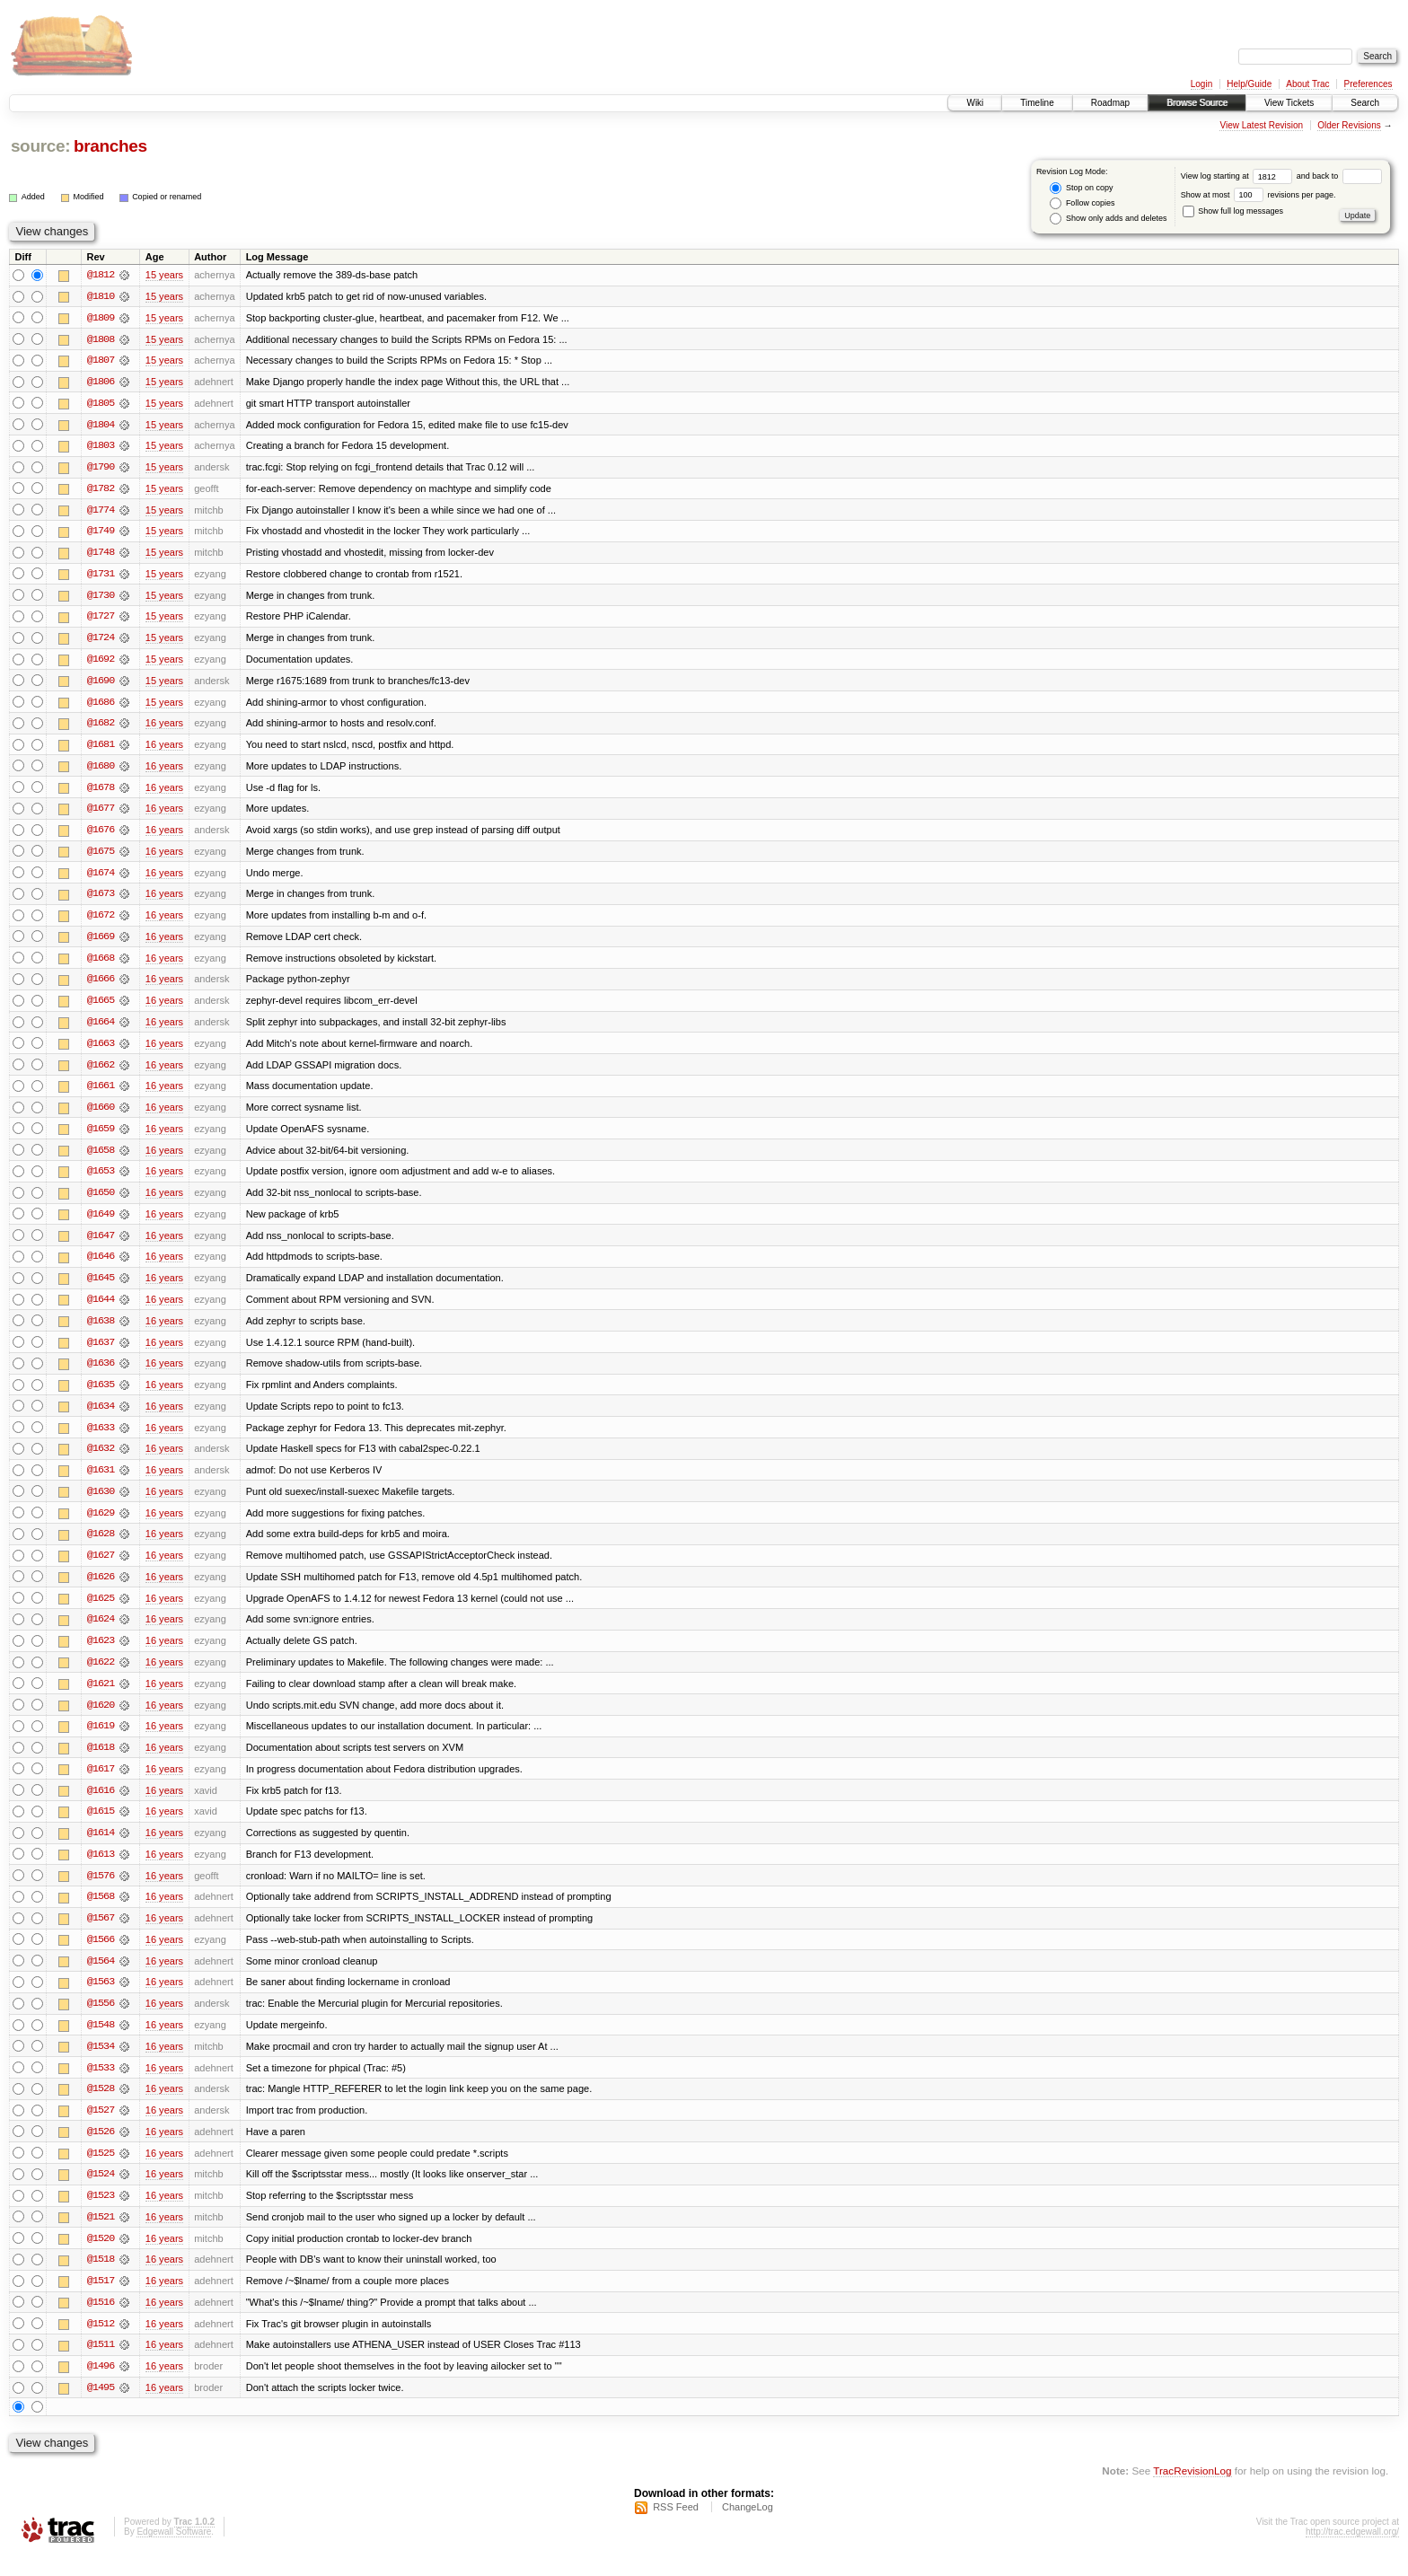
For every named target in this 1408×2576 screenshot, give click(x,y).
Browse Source (1197, 103)
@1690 (100, 684)
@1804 (100, 425)
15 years (164, 274)
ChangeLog (747, 2527)
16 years (164, 727)
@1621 (100, 1697)
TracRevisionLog (1192, 2491)
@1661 (100, 1093)
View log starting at (1239, 175)
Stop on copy (1081, 188)
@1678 (100, 792)
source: (40, 145)
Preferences (1368, 84)
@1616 (100, 1805)
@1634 (100, 1417)
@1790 (100, 469)
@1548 (100, 2042)
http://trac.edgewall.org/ (1352, 2552)
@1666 (100, 986)
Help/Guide (1249, 84)
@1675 (100, 856)
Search (1365, 103)
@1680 (100, 770)
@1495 (100, 2408)
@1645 (100, 1287)
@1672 (100, 921)
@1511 (100, 2365)
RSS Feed (676, 2527)
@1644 (100, 1309)
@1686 (100, 706)
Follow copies (1082, 203)
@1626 (100, 1589)
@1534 (100, 2063)
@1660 (100, 1115)
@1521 (100, 2236)
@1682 (100, 727)
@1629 (100, 1524)
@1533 (100, 2085)
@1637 (100, 1352)
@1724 (100, 641)
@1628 (100, 1546)
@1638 (100, 1330)
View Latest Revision (1261, 125)
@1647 (100, 1244)
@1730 (100, 598)
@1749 (100, 533)
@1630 (100, 1503)
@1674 (100, 878)
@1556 (100, 2020)
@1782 (100, 490)
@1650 (100, 1201)
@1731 (100, 576)
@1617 (100, 1783)
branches (110, 145)
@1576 (100, 1891)
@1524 (100, 2192)
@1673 (100, 899)
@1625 (100, 1611)
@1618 (100, 1761)
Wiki (974, 103)
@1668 (100, 964)
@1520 (100, 2257)
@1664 (100, 1029)
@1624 (100, 1632)
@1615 (100, 1826)
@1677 (100, 813)
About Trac (1307, 84)
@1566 (100, 1955)
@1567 (100, 1934)
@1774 (100, 512)
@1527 (100, 2128)
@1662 (100, 1072)
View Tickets (1289, 103)
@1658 (100, 1158)
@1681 (100, 749)
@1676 (100, 835)
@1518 (100, 2279)
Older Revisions (1349, 125)
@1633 (100, 1438)
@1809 (100, 318)
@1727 (100, 619)
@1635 (100, 1395)
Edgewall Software (173, 2552)
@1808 (100, 339)
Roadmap (1110, 103)
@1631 (100, 1481)
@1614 (100, 1848)
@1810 (100, 296)
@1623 (100, 1654)
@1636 (100, 1374)
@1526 (100, 2149)
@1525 (100, 2171)
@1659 (100, 1137)
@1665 (100, 1007)
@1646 (100, 1266)
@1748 (100, 555)
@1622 (100, 1675)
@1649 (100, 1223)
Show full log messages (1233, 211)
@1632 (100, 1460)
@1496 (100, 2386)
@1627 (100, 1568)
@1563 (100, 1998)
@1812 (100, 275)
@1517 (100, 2300)
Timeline (1036, 103)
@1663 (100, 1050)
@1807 (100, 361)
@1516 (100, 2322)
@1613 (100, 1869)
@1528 (100, 2106)
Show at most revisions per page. (1258, 194)
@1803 (100, 447)
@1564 (100, 1977)
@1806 (100, 382)
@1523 (100, 2214)
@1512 (100, 2343)
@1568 (100, 1912)
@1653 (100, 1180)
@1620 (100, 1718)
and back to (1339, 175)
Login (1201, 84)
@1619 (100, 1740)
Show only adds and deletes (1108, 218)
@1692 (100, 662)
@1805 (100, 404)
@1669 (100, 943)
